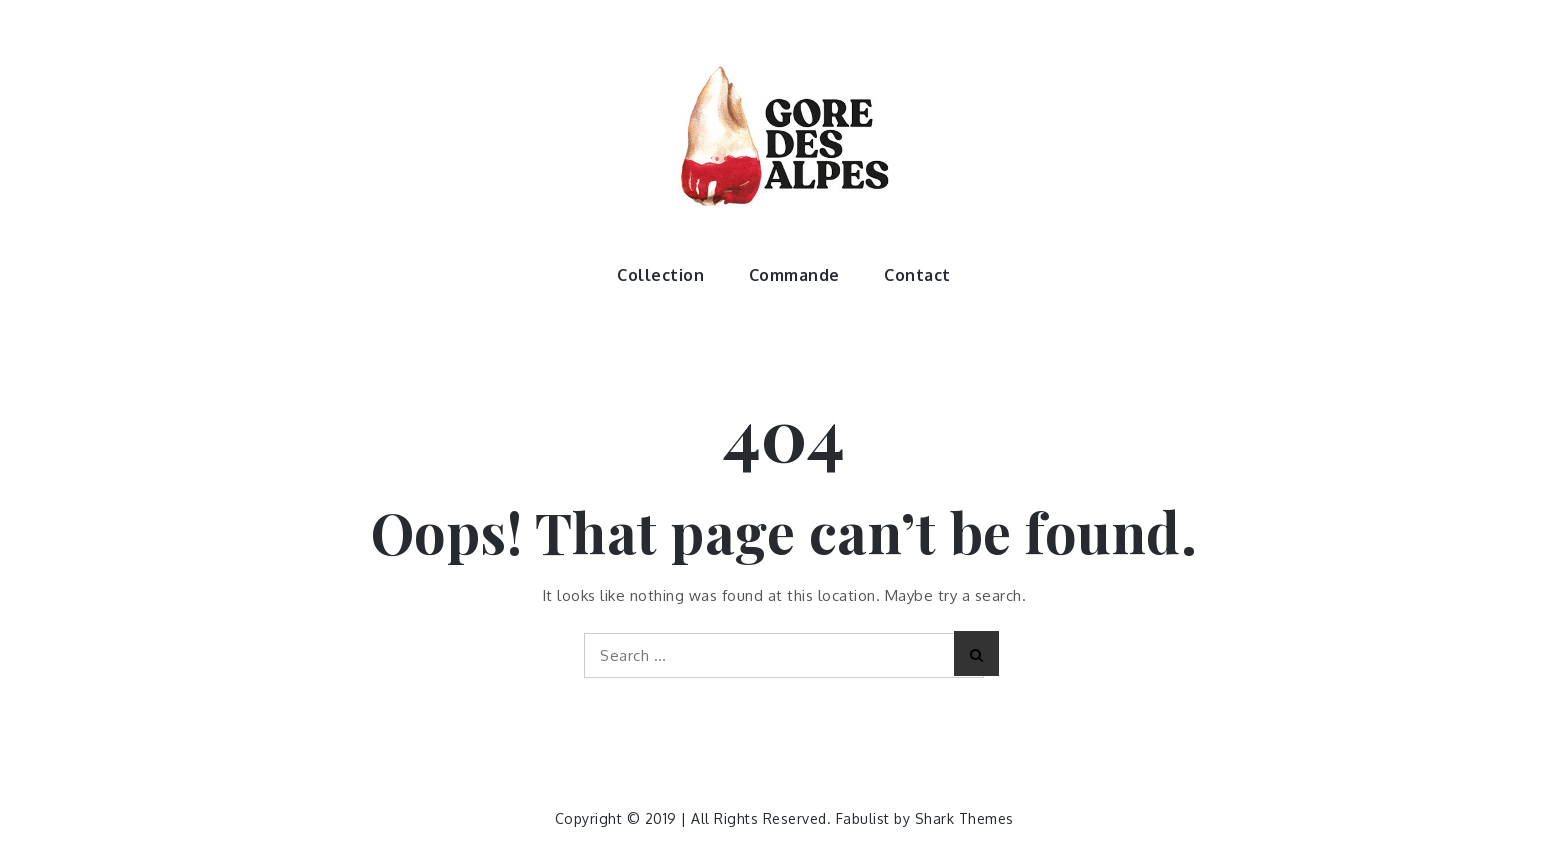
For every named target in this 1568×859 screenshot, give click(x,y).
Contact (917, 275)
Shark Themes (964, 818)
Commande (794, 275)
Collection (660, 275)
